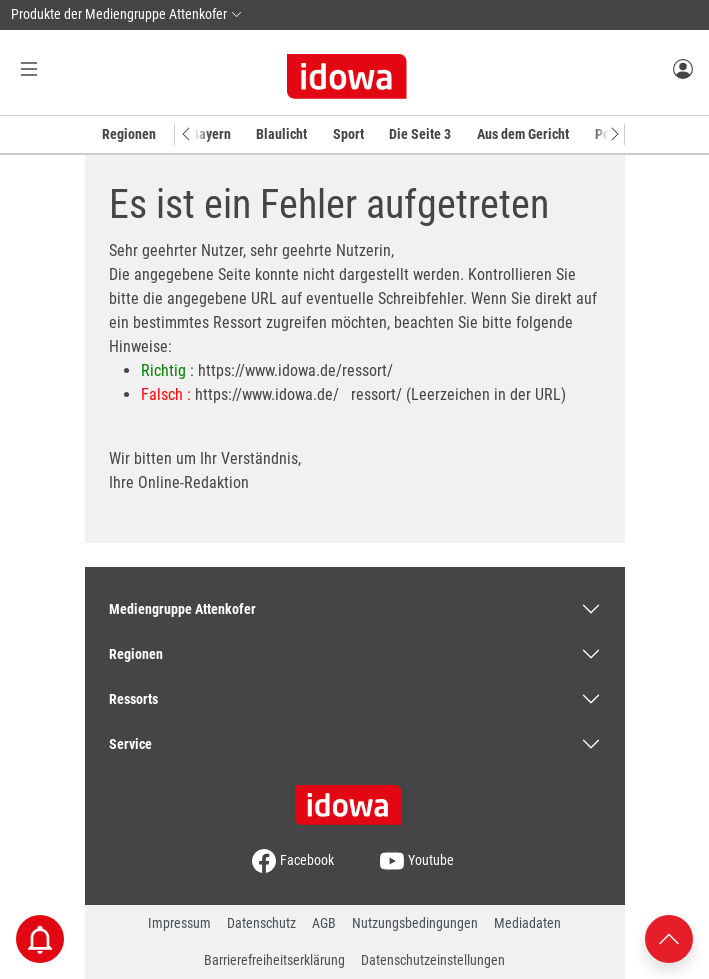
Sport (348, 134)
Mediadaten (527, 923)
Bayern (211, 134)
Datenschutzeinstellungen (433, 960)
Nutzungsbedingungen (415, 923)
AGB (324, 923)
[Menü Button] (29, 68)
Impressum (179, 923)
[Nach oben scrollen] (669, 937)
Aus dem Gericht (523, 134)
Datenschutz (261, 923)
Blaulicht (281, 134)
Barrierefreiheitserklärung (274, 960)
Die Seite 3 (420, 134)
